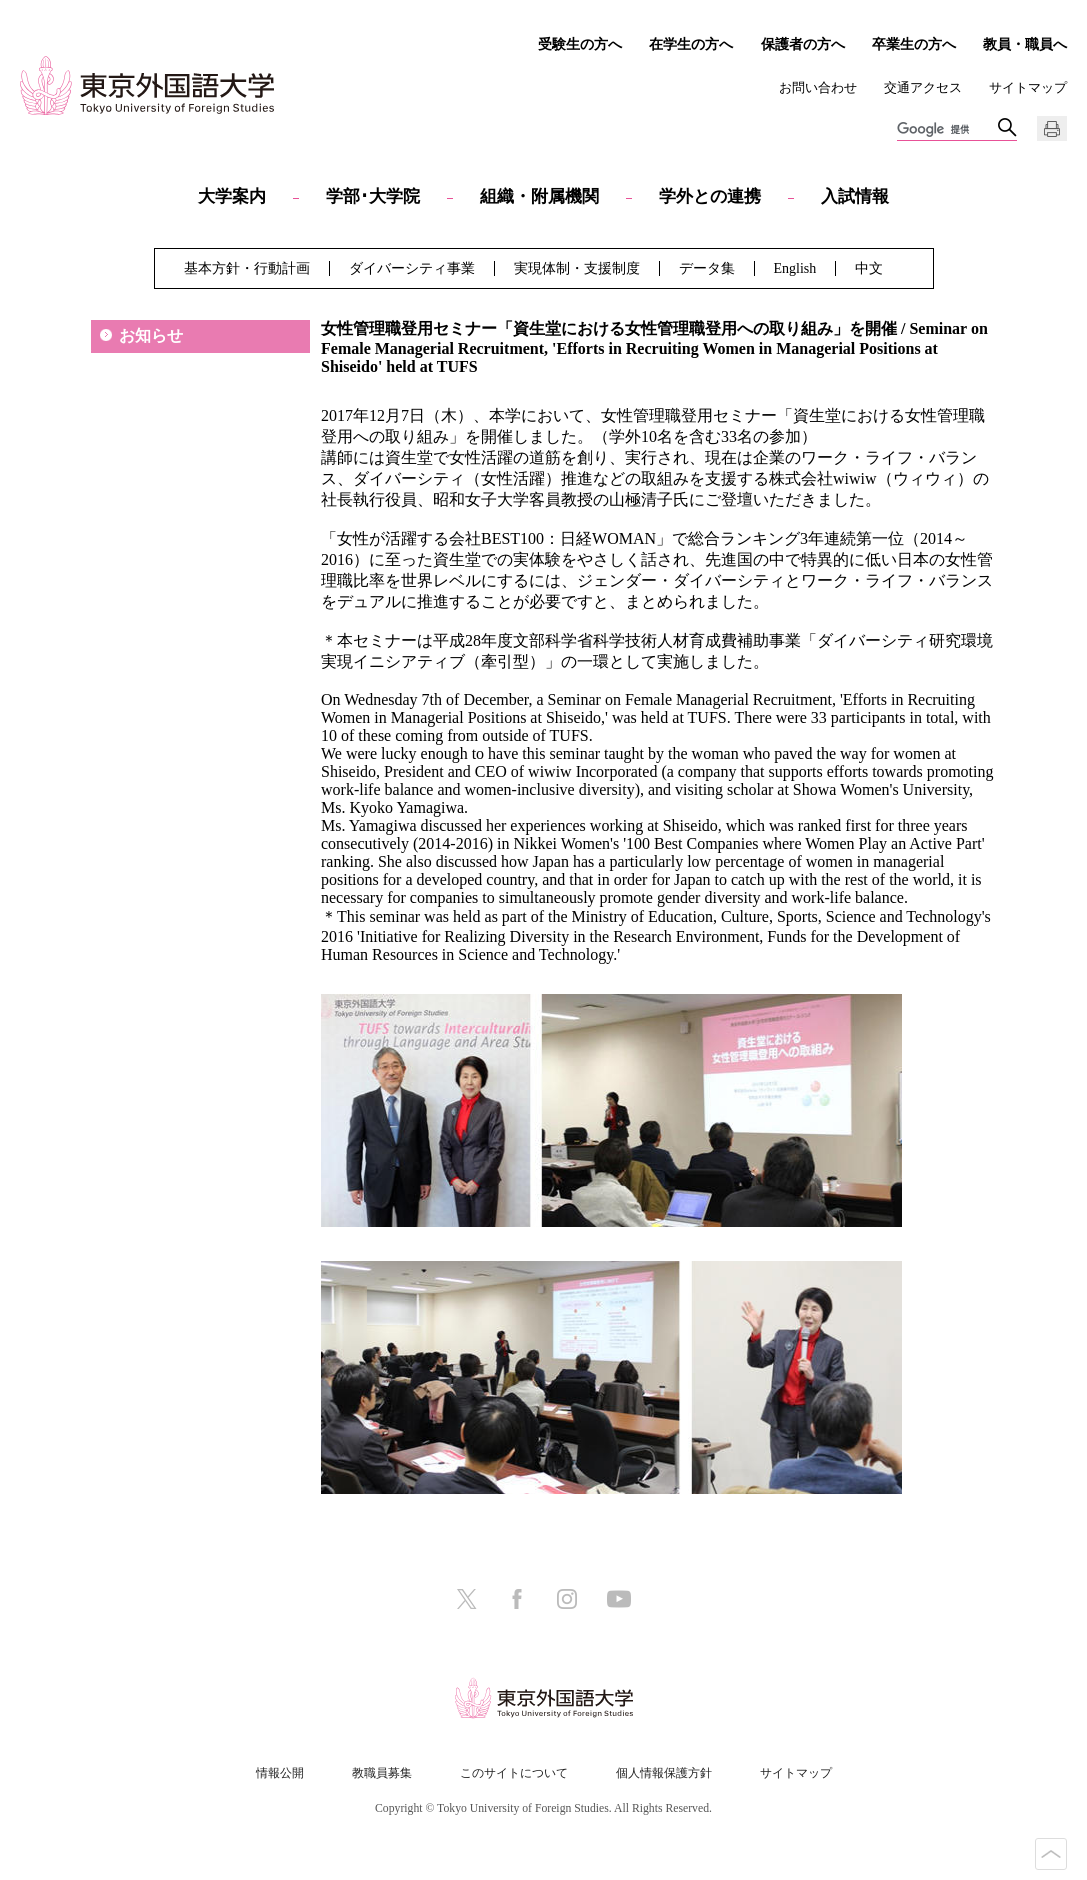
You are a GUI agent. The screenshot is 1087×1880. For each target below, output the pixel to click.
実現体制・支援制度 (577, 268)
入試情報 (855, 196)
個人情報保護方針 (664, 1773)
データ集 (707, 268)
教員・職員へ (1025, 44)
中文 (869, 268)
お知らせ (151, 335)
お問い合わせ (818, 87)
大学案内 (232, 196)
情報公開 (280, 1773)
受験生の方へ (580, 44)
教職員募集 (382, 1773)
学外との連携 (710, 196)
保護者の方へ (803, 44)
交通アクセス (923, 87)
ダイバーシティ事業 (412, 268)
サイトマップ (1028, 87)
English (795, 268)
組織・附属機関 (539, 196)
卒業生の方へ (914, 44)
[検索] (947, 130)
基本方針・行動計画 (247, 268)
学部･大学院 (373, 196)
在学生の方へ (691, 44)
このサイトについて (514, 1773)
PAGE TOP (1051, 1854)
